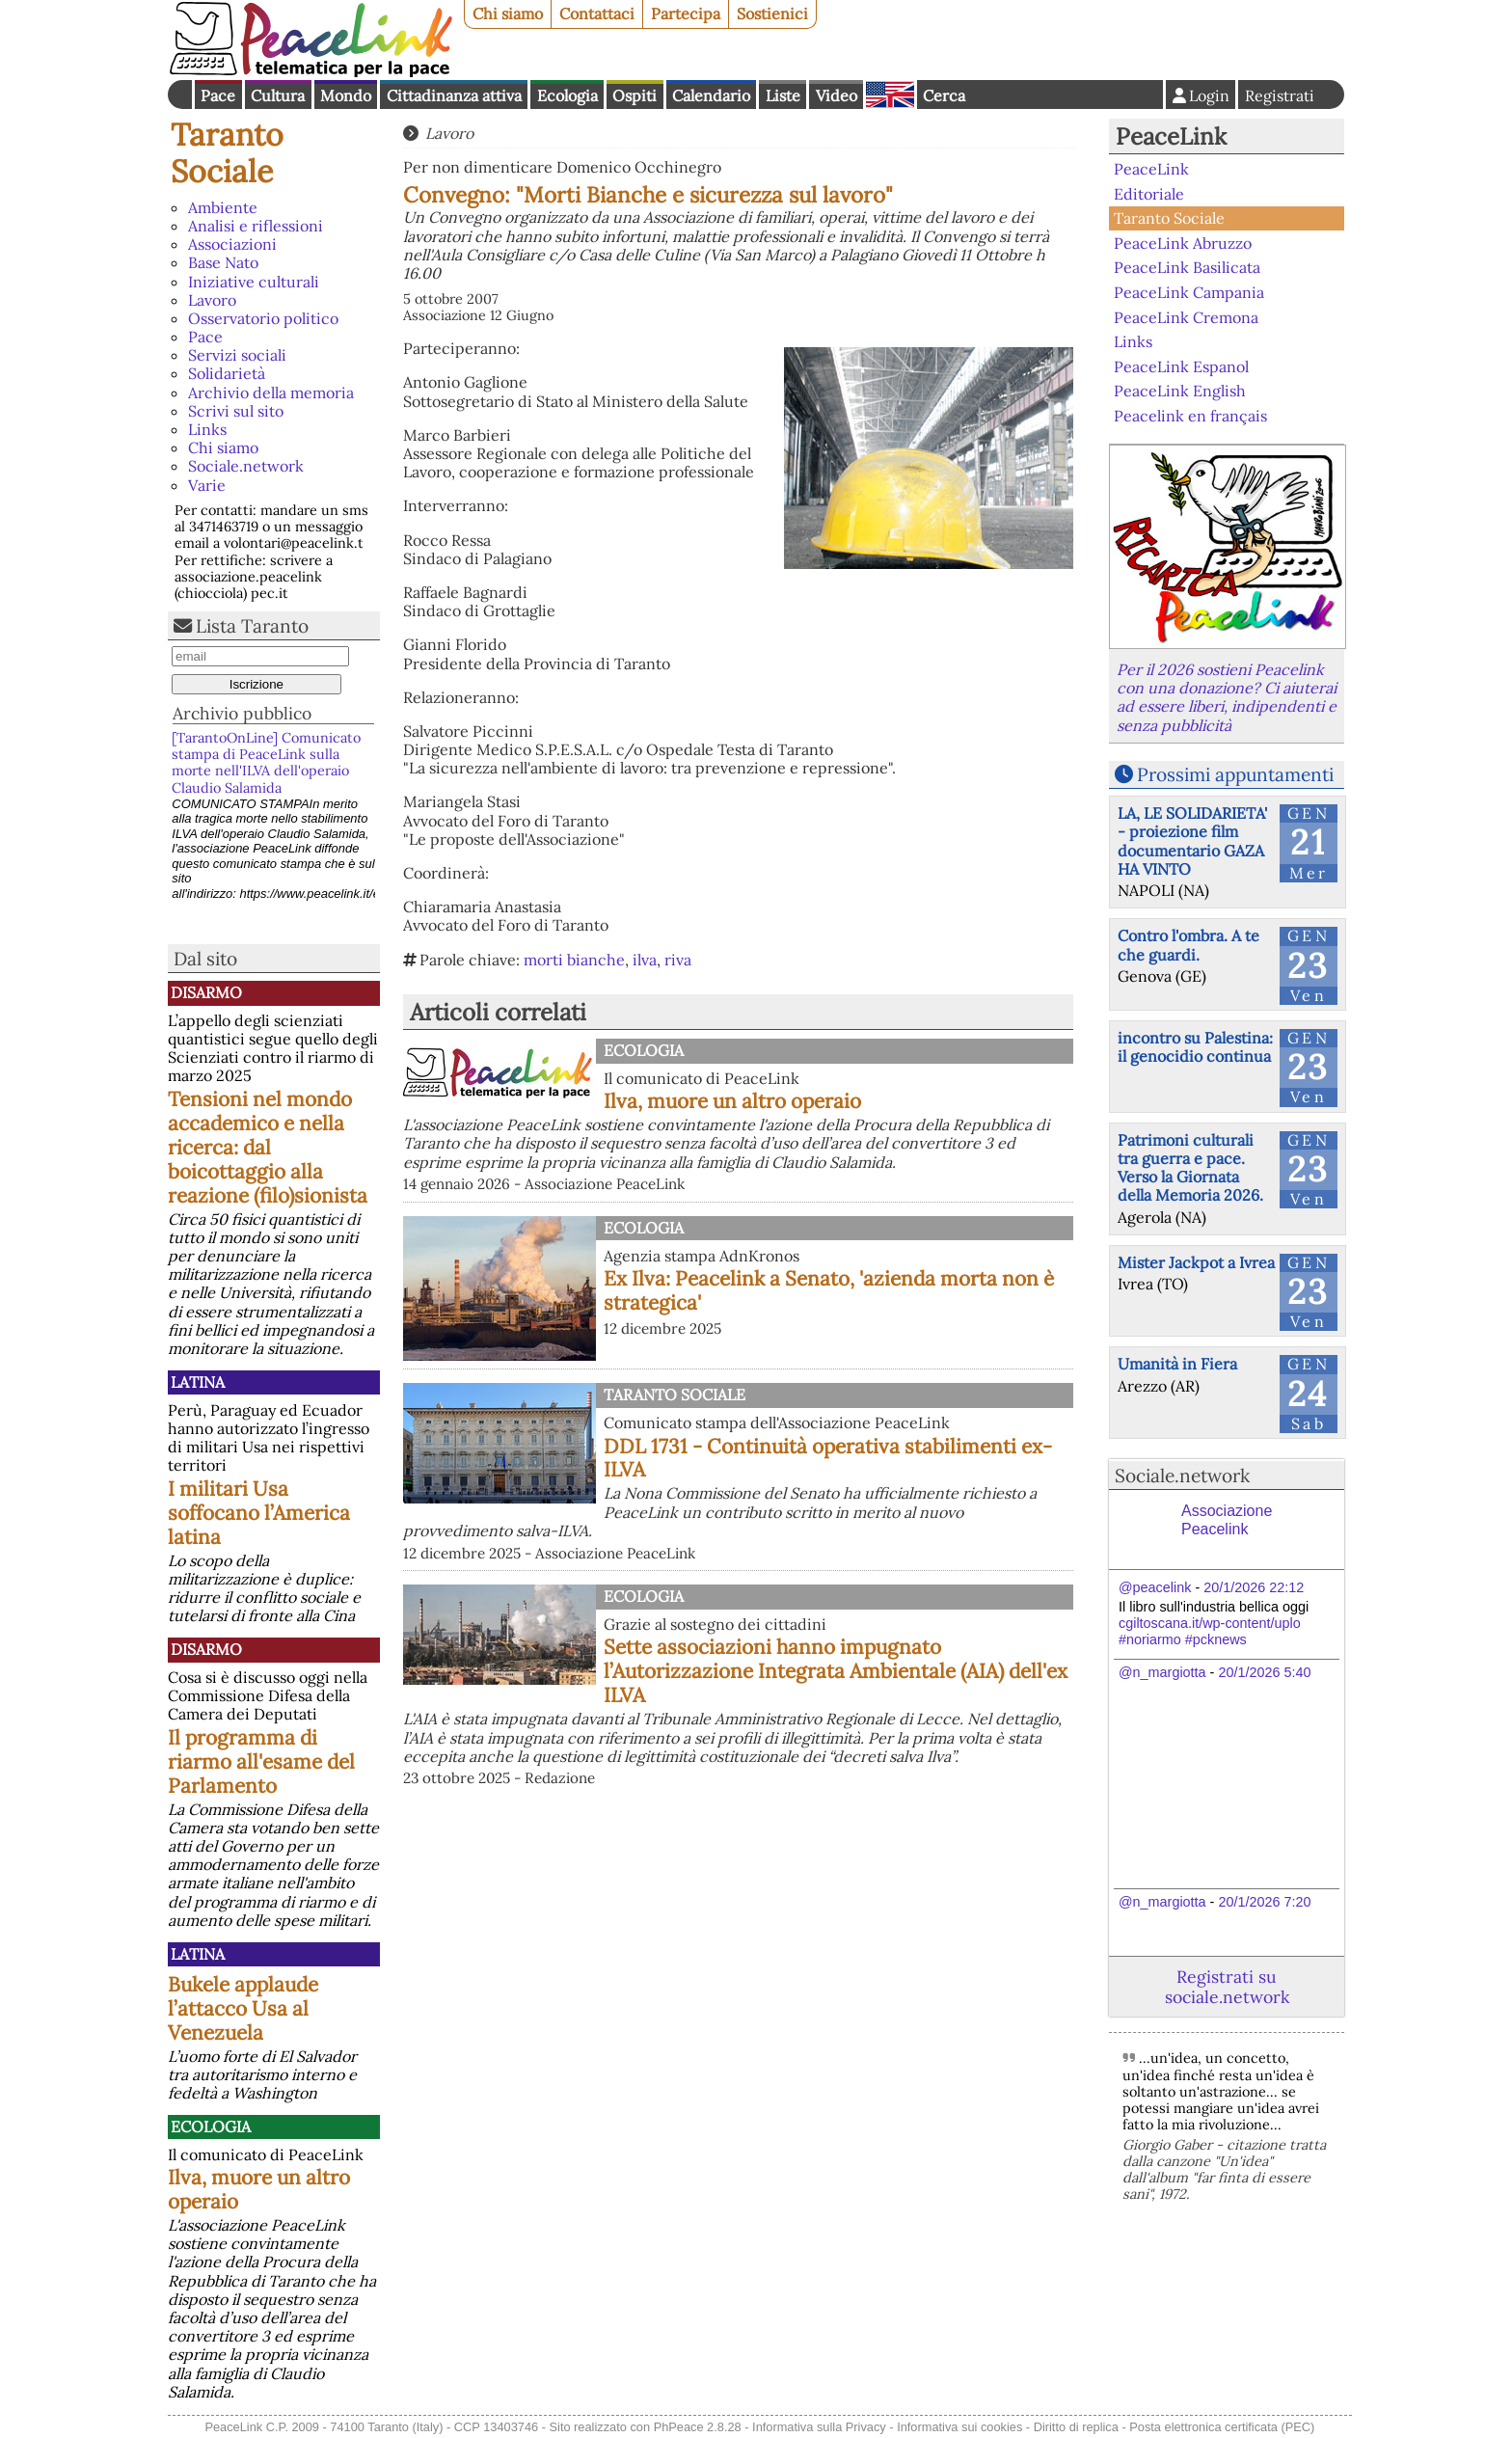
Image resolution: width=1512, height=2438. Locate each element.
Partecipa (685, 13)
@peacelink (1155, 1587)
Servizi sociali (237, 355)
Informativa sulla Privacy (819, 2427)
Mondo (345, 95)
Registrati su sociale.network (1227, 1986)
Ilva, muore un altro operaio (259, 2189)
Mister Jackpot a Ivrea (1196, 1262)
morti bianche (574, 959)
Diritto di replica (1076, 2427)
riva (677, 959)
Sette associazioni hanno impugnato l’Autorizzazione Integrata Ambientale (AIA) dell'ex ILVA (835, 1671)
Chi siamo (507, 13)
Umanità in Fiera (1177, 1363)
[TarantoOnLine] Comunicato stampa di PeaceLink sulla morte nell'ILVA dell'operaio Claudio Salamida (266, 763)
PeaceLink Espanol (1181, 365)
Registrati (1279, 95)
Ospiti (634, 95)
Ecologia (567, 95)
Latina (198, 1382)
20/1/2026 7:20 (1264, 1902)
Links (207, 429)
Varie (207, 485)
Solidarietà (226, 373)
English (890, 94)
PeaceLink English (1180, 390)
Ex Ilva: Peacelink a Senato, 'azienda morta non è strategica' (829, 1290)
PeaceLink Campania (1189, 292)
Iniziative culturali (253, 281)
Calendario (711, 95)
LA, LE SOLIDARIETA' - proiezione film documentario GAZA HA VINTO (1192, 841)
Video (836, 95)
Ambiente (222, 207)
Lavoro (212, 300)
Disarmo (206, 992)
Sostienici (772, 13)
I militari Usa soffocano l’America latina (259, 1513)
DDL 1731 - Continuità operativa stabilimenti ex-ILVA (828, 1458)
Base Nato (223, 262)
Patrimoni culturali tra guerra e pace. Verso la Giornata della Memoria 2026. (1190, 1167)
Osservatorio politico (263, 318)
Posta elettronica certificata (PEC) (1221, 2427)
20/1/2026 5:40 (1264, 1672)
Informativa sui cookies (959, 2427)
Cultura (278, 95)
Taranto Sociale (227, 153)
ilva (645, 959)
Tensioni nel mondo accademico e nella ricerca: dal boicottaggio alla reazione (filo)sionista (267, 1147)
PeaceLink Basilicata (1187, 267)
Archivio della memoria (271, 392)
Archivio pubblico (242, 713)
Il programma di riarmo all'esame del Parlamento (261, 1761)
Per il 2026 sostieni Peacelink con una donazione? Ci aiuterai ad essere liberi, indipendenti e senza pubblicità (1226, 697)
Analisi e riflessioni (255, 225)
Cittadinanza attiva (454, 95)
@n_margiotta (1162, 1672)
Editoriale (1149, 193)
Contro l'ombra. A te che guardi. (1188, 944)
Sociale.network (246, 465)
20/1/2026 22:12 (1253, 1587)
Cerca (944, 95)
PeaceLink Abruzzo (1183, 243)
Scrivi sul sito (236, 410)
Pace (218, 95)
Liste (783, 95)
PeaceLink (1171, 136)
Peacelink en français (1190, 415)
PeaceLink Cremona (1186, 316)
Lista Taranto (252, 625)
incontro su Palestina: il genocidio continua (1195, 1047)
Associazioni (232, 244)
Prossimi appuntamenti (1235, 774)
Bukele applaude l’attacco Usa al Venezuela (243, 2008)
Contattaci (596, 13)
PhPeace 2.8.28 (698, 2427)
